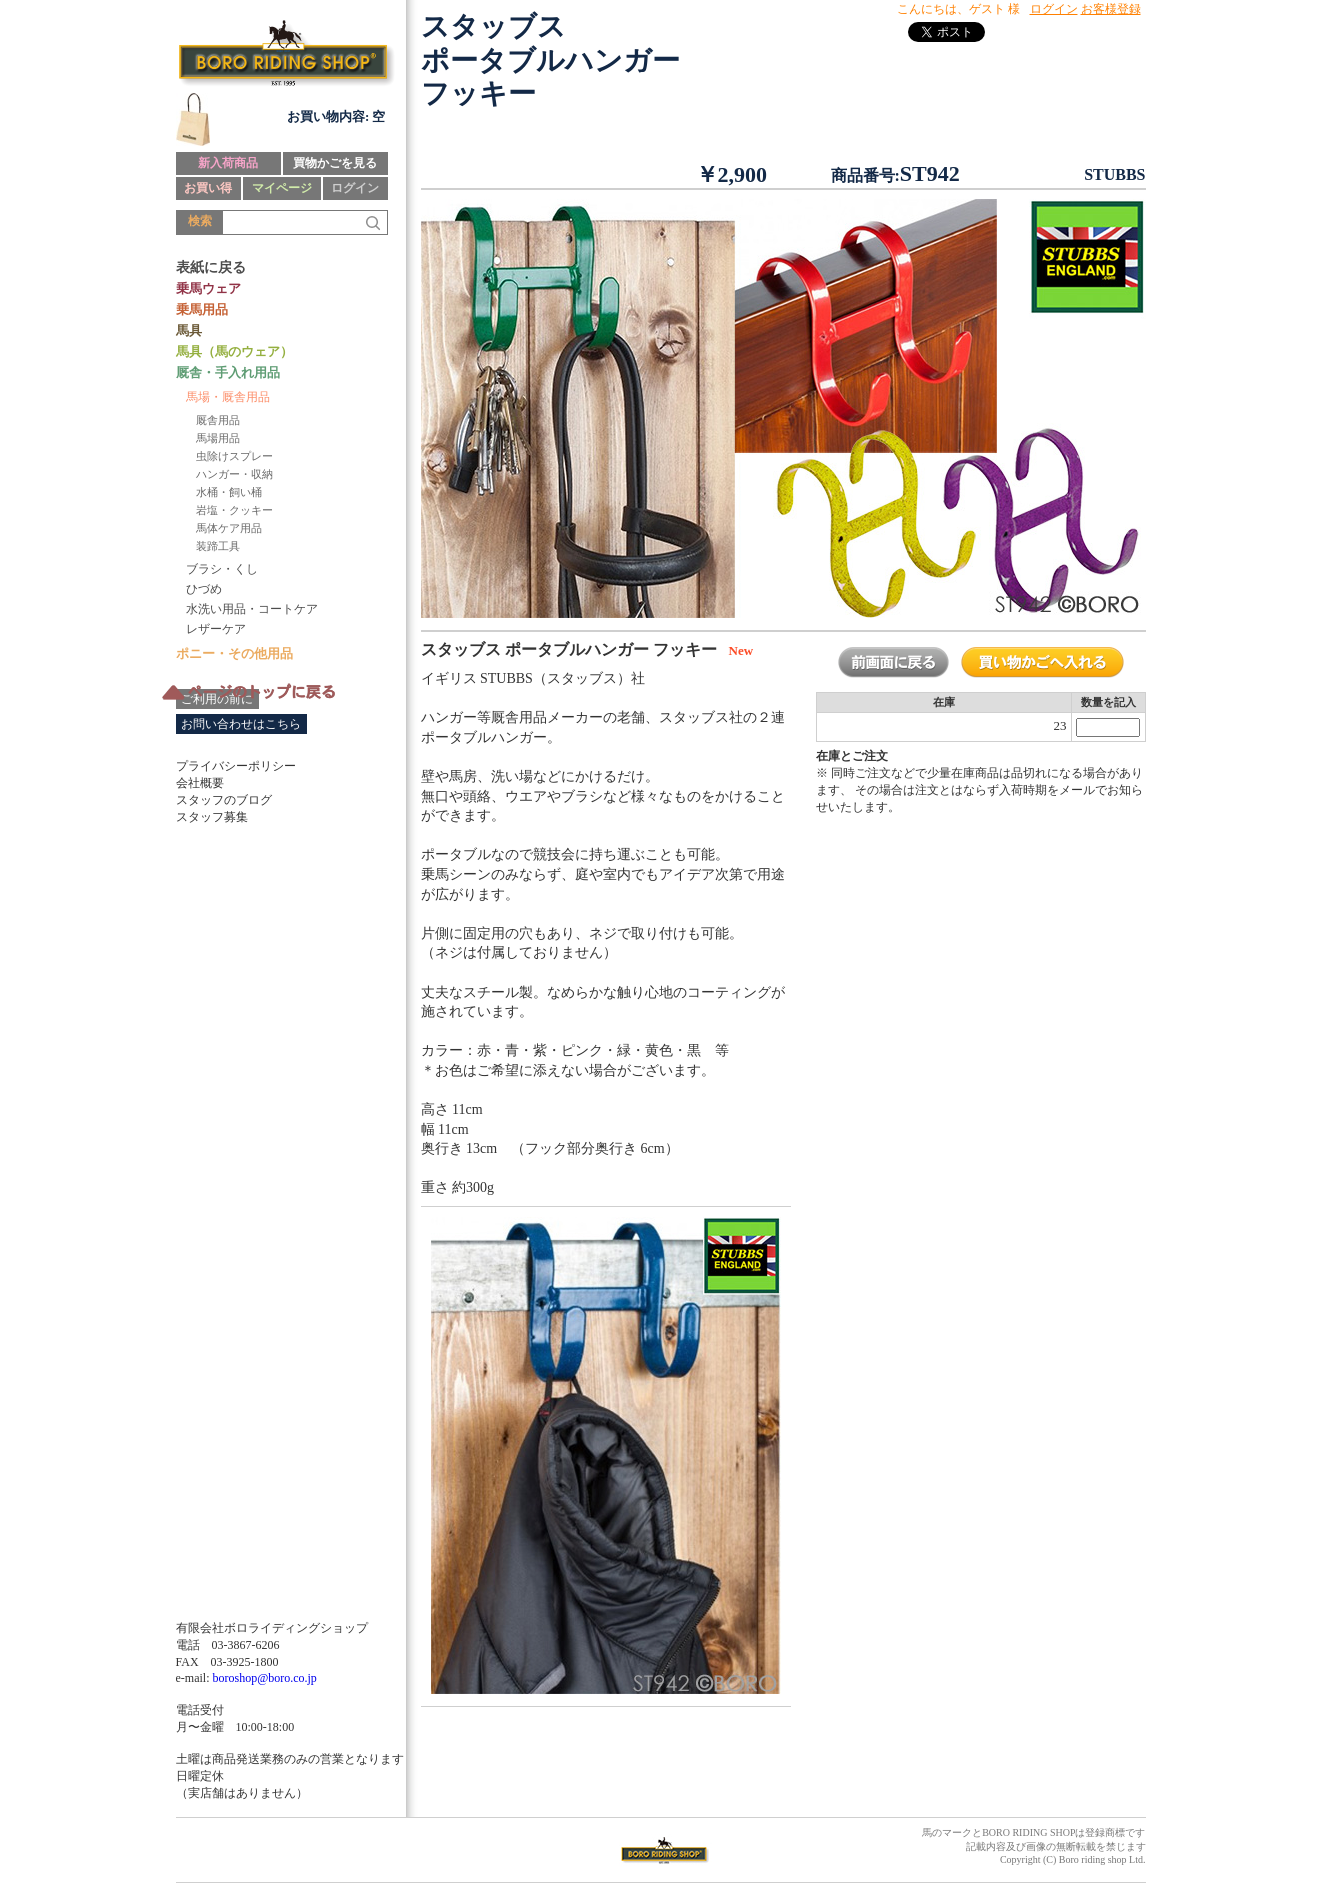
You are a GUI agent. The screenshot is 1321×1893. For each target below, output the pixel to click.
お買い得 (208, 188)
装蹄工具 (218, 546)
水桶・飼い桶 (229, 492)
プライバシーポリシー (236, 766)
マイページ (282, 188)
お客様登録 (1111, 9)
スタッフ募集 (212, 817)
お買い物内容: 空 (336, 116)
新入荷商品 (228, 163)
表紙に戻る (211, 267)
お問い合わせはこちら (241, 724)
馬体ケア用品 (229, 528)
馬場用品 (218, 438)
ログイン (355, 188)
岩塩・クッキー (234, 510)
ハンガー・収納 (234, 474)
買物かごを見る (335, 163)
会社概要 (200, 783)
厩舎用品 (218, 420)
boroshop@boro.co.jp (264, 1678)
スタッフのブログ (224, 800)
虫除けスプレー (234, 456)
